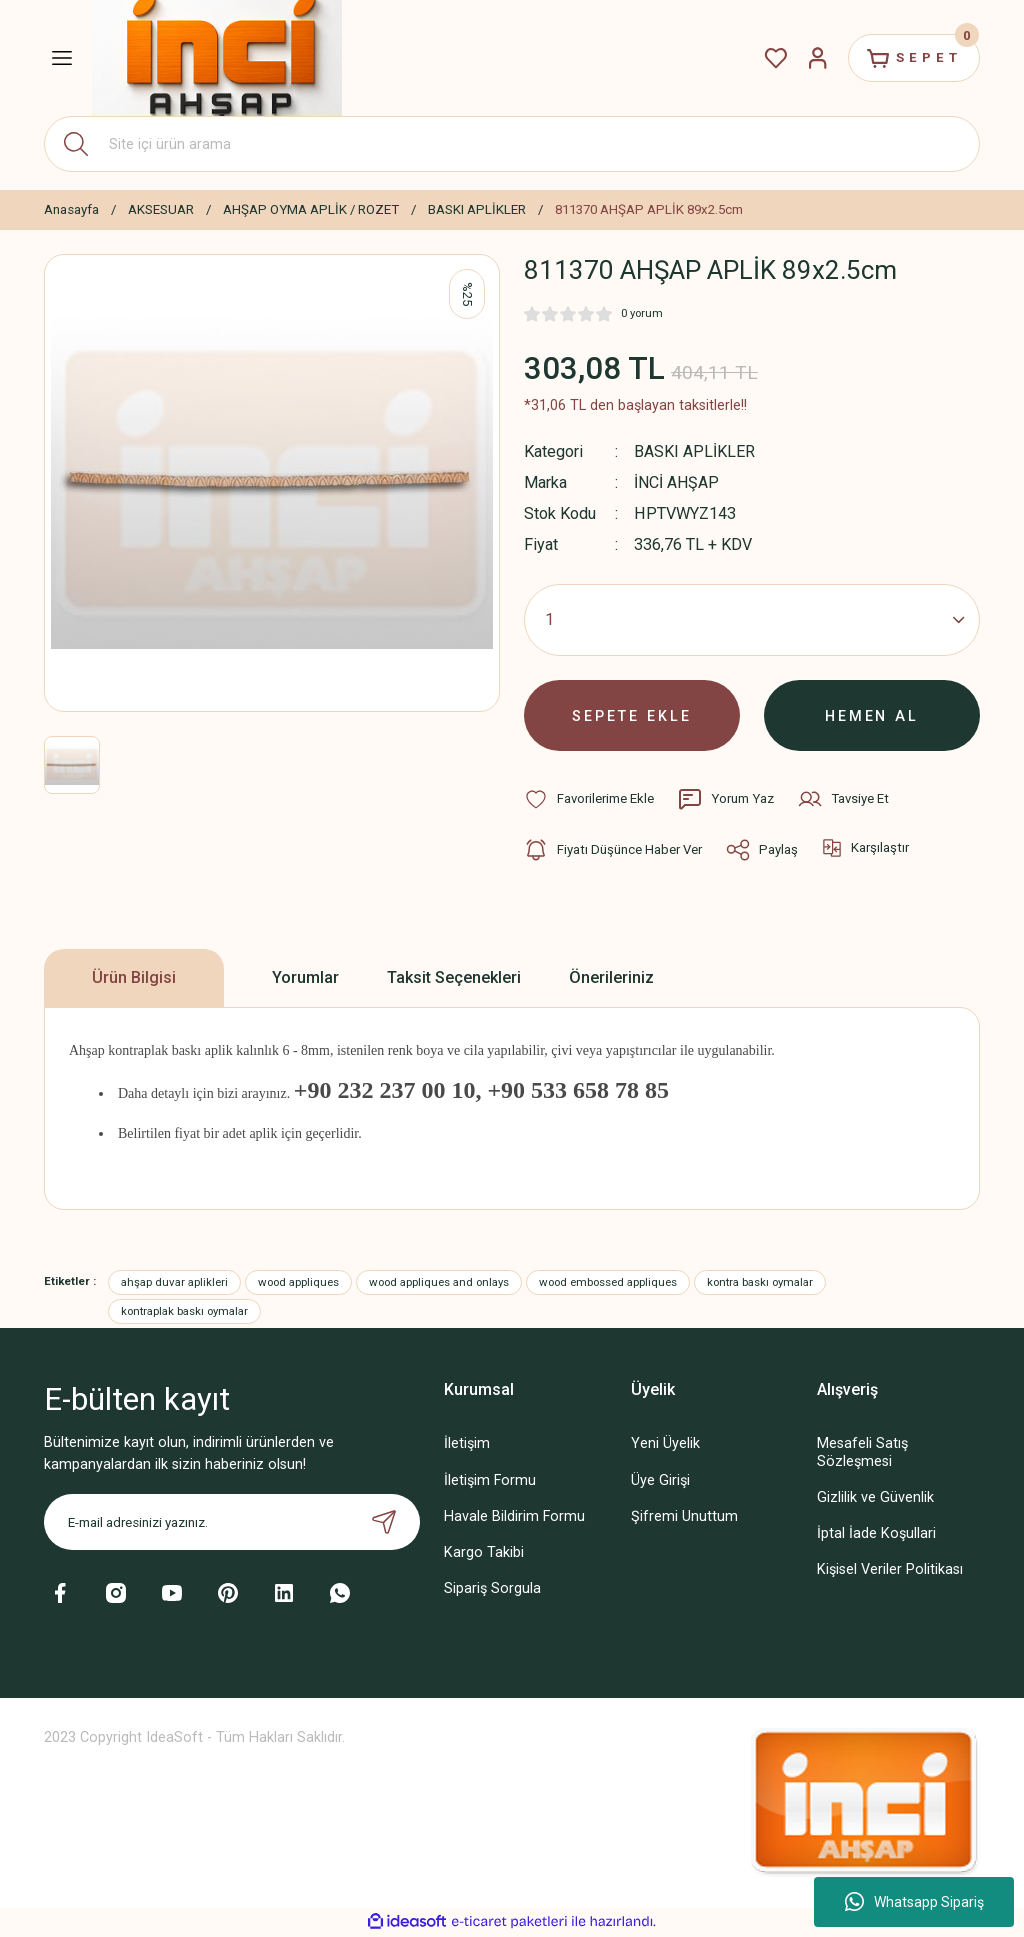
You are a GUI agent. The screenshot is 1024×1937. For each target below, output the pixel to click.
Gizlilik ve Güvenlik (875, 1498)
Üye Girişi (660, 1481)
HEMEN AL (872, 715)
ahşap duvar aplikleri (174, 1283)
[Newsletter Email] (232, 1524)
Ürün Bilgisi (134, 978)
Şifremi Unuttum (684, 1517)
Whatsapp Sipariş (914, 1902)
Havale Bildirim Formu (514, 1517)
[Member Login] (816, 58)
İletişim (467, 1445)
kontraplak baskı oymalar (184, 1312)
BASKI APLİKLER (694, 451)
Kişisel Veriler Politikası (890, 1570)
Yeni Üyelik (665, 1445)
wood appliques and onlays (439, 1283)
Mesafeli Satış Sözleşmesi (862, 1454)
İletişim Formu (490, 1481)
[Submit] (384, 1524)
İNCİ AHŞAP (677, 482)
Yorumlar (305, 978)
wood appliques (298, 1283)
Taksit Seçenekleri (454, 978)
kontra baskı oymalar (760, 1283)
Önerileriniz (611, 978)
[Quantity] (752, 620)
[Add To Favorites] (589, 800)
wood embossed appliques (608, 1283)
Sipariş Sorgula (492, 1589)
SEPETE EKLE (632, 715)
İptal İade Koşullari (876, 1534)
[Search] (512, 144)
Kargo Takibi (484, 1553)
